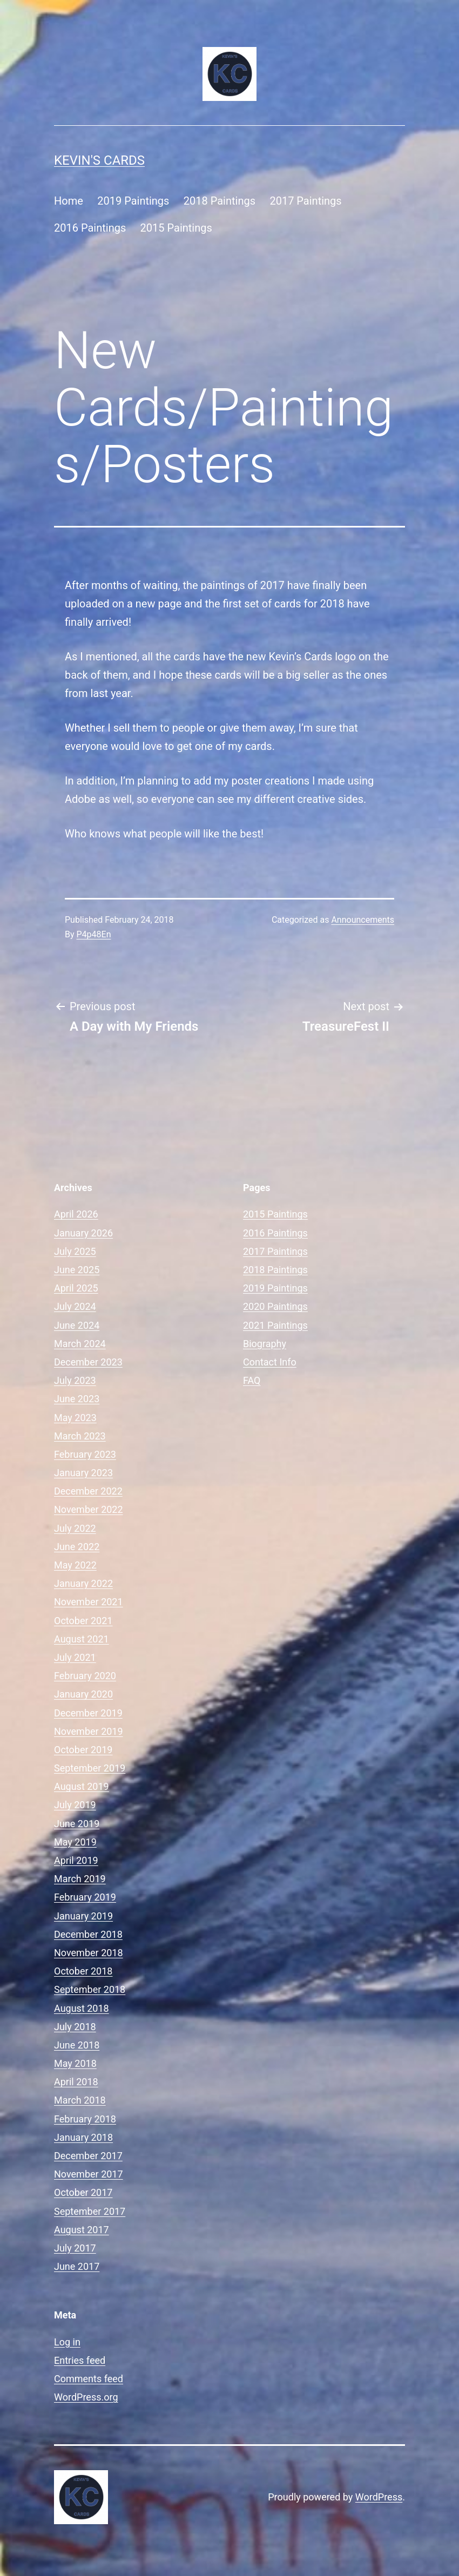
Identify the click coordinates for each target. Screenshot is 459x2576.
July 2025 (75, 1251)
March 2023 (80, 1436)
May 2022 (75, 1565)
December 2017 (88, 2155)
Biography (264, 1343)
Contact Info (269, 1362)
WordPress (378, 2497)
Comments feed (88, 2378)
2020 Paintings (275, 1306)
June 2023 (76, 1398)
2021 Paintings (275, 1325)
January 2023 (83, 1472)
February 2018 (85, 2119)
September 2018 (89, 1989)
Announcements (362, 920)
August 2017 (81, 2229)
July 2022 (75, 1528)
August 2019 (81, 1786)
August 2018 (81, 2008)
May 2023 (75, 1417)
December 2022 (88, 1491)
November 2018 (88, 1952)
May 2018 (75, 2063)
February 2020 (85, 1675)
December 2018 (88, 1934)
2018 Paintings (219, 200)
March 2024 (80, 1343)
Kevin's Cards (99, 160)
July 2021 (75, 1657)
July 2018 (75, 2026)
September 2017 (89, 2211)
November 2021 (88, 1601)
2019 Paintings (133, 200)
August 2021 (81, 1639)
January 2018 (83, 2137)
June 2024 (76, 1325)
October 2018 (83, 1971)
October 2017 (83, 2192)
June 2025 (76, 1269)
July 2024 (75, 1306)
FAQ (251, 1380)
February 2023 (85, 1454)
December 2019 (88, 1713)
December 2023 (88, 1362)
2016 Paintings (90, 227)
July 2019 (75, 1804)
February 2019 (85, 1897)
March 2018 (80, 2100)
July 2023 (75, 1380)
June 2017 (76, 2266)
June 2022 (76, 1546)
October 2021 (83, 1620)
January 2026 (83, 1233)
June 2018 (76, 2045)
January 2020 (83, 1694)
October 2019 (83, 1749)
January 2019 (83, 1916)
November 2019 (88, 1731)
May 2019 (75, 1842)
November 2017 (88, 2174)
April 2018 (76, 2081)
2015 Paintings (176, 227)
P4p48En (94, 934)
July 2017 (75, 2248)
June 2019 (76, 1823)
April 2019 (76, 1860)
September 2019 (89, 1768)
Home (68, 200)
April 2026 (76, 1214)
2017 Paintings (305, 200)
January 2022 (83, 1583)
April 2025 (76, 1288)
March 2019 (80, 1878)
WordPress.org (86, 2397)
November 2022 (88, 1509)
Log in (67, 2342)
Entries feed (79, 2360)
